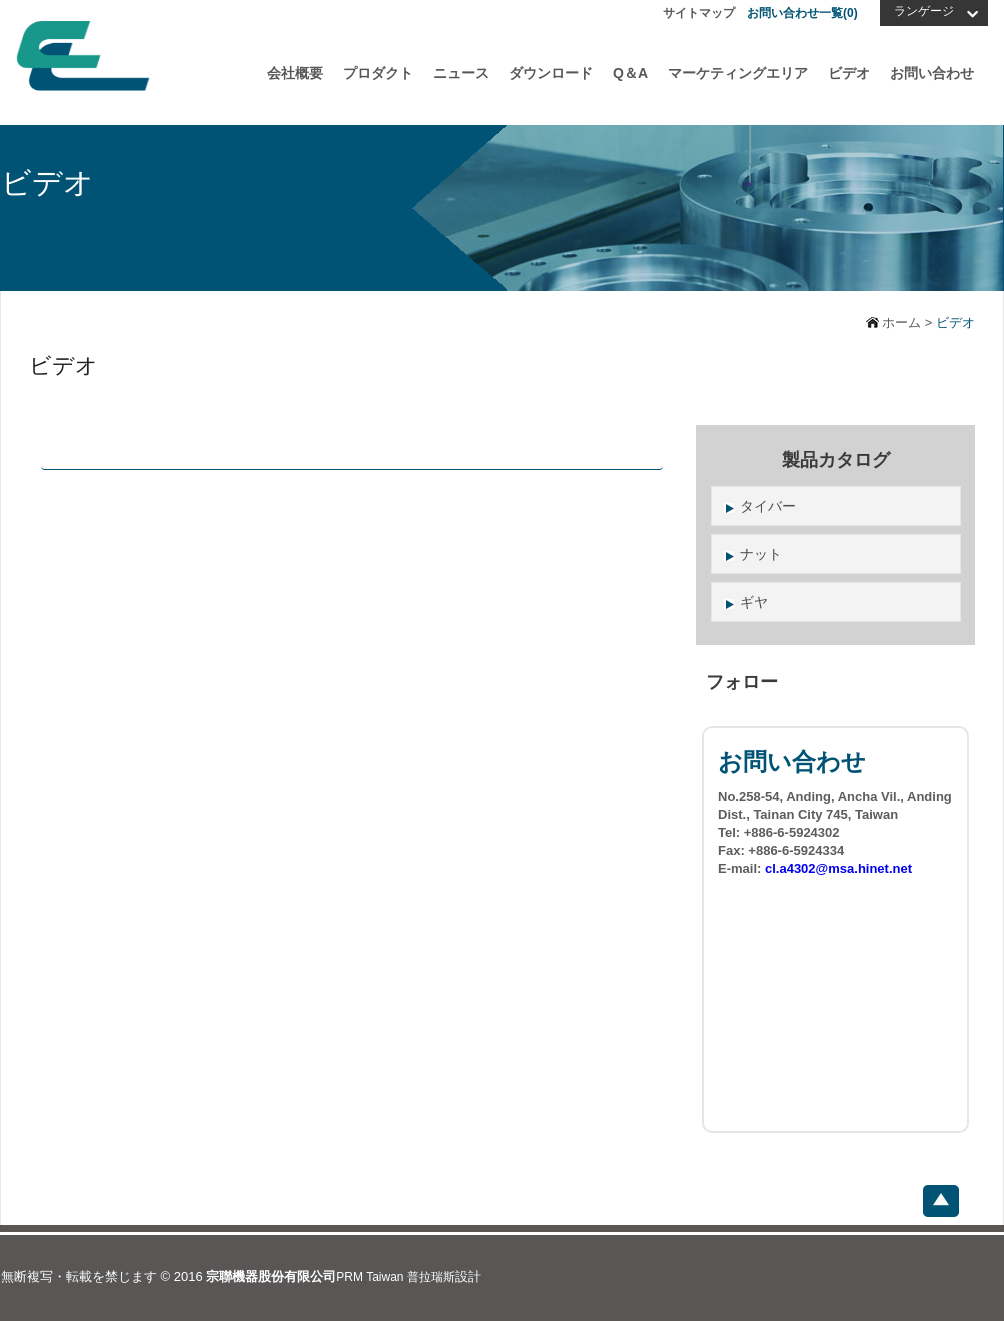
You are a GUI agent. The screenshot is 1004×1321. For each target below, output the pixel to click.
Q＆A (630, 73)
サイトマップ (699, 13)
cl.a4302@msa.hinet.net (838, 868)
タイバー (768, 506)
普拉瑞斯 (431, 1277)
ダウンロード (551, 73)
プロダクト (378, 73)
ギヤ (754, 602)
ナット (761, 554)
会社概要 (295, 73)
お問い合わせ (932, 73)
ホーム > (907, 322)
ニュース (461, 73)
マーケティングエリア (738, 73)
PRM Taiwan (369, 1277)
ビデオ (849, 73)
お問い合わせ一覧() (802, 13)
